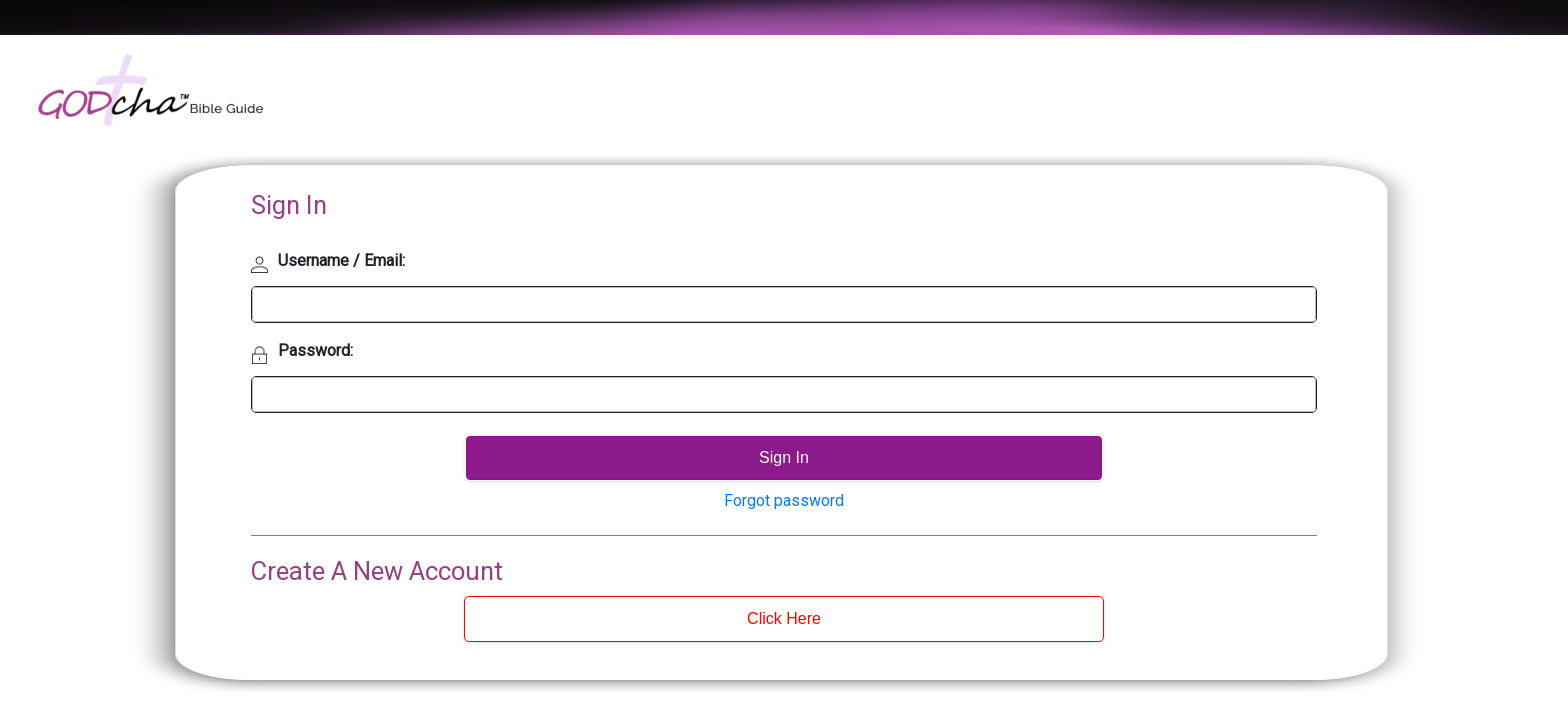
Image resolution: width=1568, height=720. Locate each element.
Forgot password (784, 500)
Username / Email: (341, 260)
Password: (315, 350)
